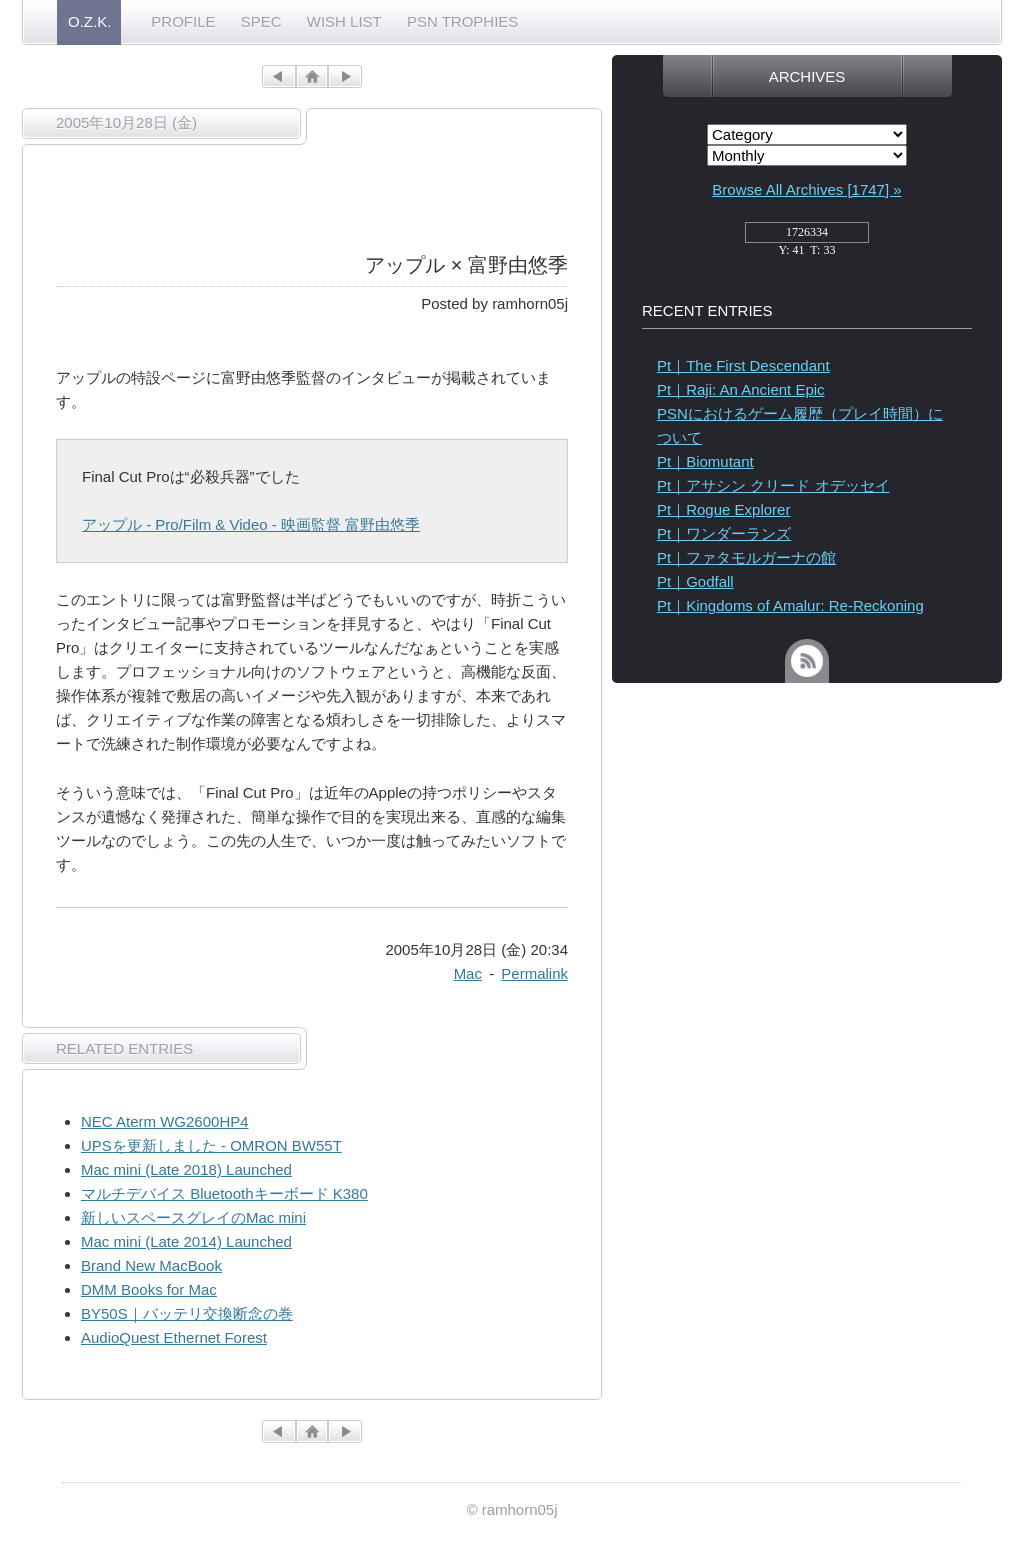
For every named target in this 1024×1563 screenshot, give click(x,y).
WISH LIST (344, 21)
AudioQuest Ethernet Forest (174, 1337)
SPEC (261, 21)
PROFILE (183, 21)
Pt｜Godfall (695, 581)
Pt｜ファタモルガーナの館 (746, 557)
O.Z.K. (89, 21)
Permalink (534, 973)
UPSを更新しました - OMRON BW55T (211, 1145)
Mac (468, 973)
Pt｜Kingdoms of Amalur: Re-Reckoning (790, 605)
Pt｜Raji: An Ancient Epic (741, 389)
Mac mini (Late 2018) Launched (186, 1169)
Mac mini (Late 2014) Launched (186, 1241)
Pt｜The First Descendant (743, 365)
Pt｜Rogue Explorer (723, 509)
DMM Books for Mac (149, 1289)
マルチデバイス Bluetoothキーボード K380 (224, 1193)
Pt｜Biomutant (705, 461)
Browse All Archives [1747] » (806, 189)
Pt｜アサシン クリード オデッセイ (773, 485)
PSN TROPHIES (462, 21)
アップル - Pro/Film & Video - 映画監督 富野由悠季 (251, 524)
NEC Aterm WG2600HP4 (165, 1121)
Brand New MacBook (151, 1265)
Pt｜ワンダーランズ (724, 533)
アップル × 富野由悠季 (466, 265)
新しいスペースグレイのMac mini (193, 1217)
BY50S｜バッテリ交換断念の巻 (187, 1313)
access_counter (807, 238)
